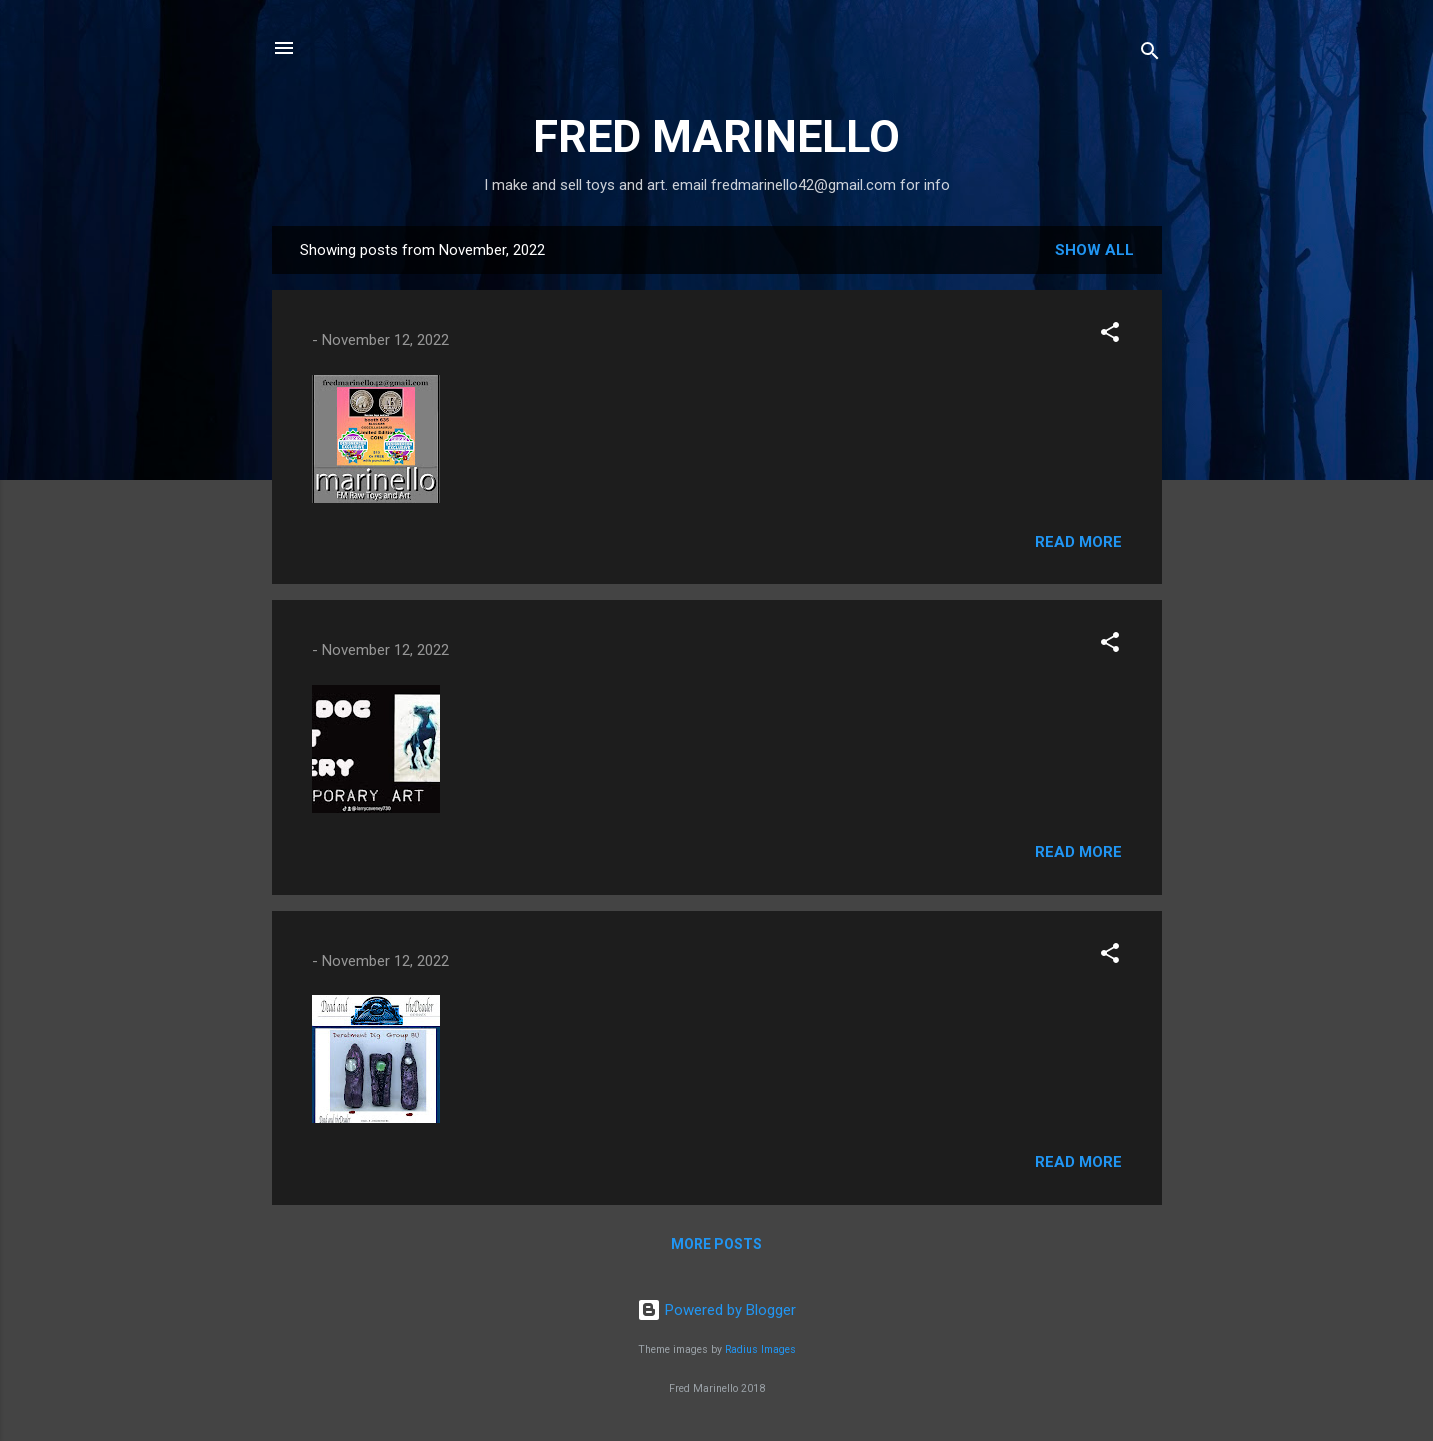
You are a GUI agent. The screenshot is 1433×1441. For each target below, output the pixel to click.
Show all (1094, 250)
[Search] (1150, 54)
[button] (1110, 335)
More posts (716, 1244)
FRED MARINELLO (716, 136)
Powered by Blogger (716, 1310)
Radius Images (760, 1349)
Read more (1078, 542)
